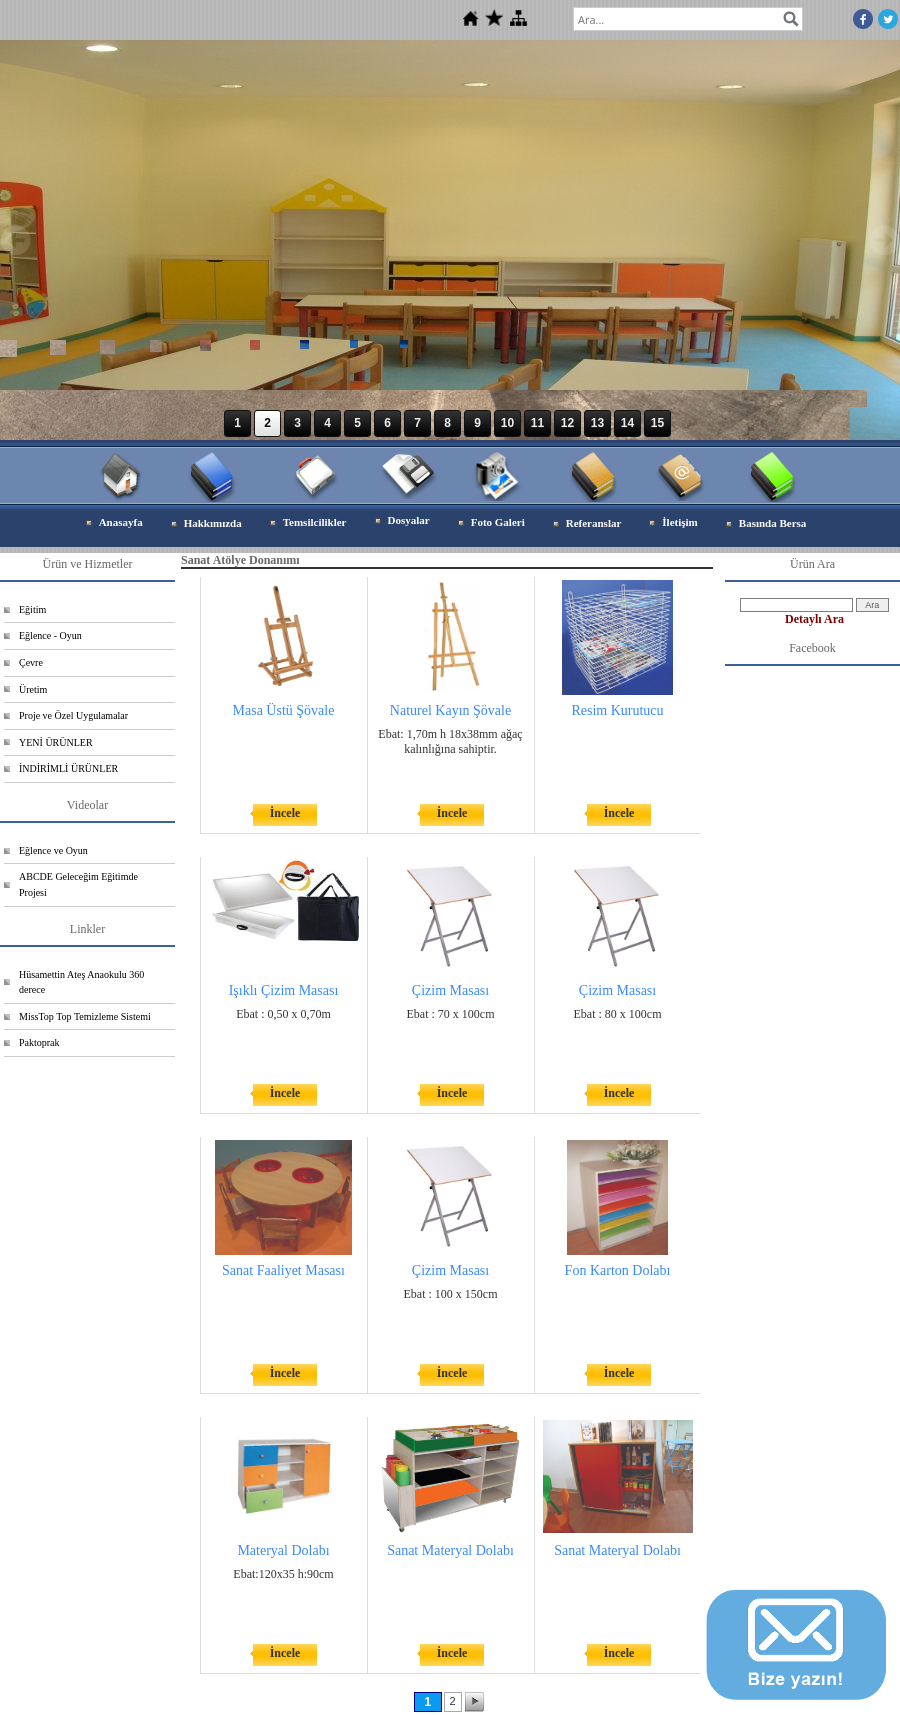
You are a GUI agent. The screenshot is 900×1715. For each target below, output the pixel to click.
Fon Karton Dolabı (618, 1270)
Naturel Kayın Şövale (450, 710)
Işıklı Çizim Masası (284, 990)
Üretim (33, 689)
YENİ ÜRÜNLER (56, 742)
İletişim (679, 522)
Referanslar (594, 523)
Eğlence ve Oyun (53, 850)
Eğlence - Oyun (50, 635)
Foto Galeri (498, 522)
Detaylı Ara (814, 619)
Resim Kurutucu (617, 710)
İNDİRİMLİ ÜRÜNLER (68, 768)
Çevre (31, 662)
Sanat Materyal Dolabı (450, 1550)
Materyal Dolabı (283, 1550)
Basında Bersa (773, 523)
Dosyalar (409, 520)
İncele (285, 813)
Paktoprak (39, 1042)
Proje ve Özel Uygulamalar (73, 715)
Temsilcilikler (315, 522)
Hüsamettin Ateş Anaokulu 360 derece (81, 982)
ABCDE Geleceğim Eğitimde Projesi (78, 884)
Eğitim (32, 609)
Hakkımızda (213, 523)
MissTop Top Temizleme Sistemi (85, 1016)
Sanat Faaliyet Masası (283, 1270)
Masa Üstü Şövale (284, 710)
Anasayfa (121, 522)
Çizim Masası (450, 990)
